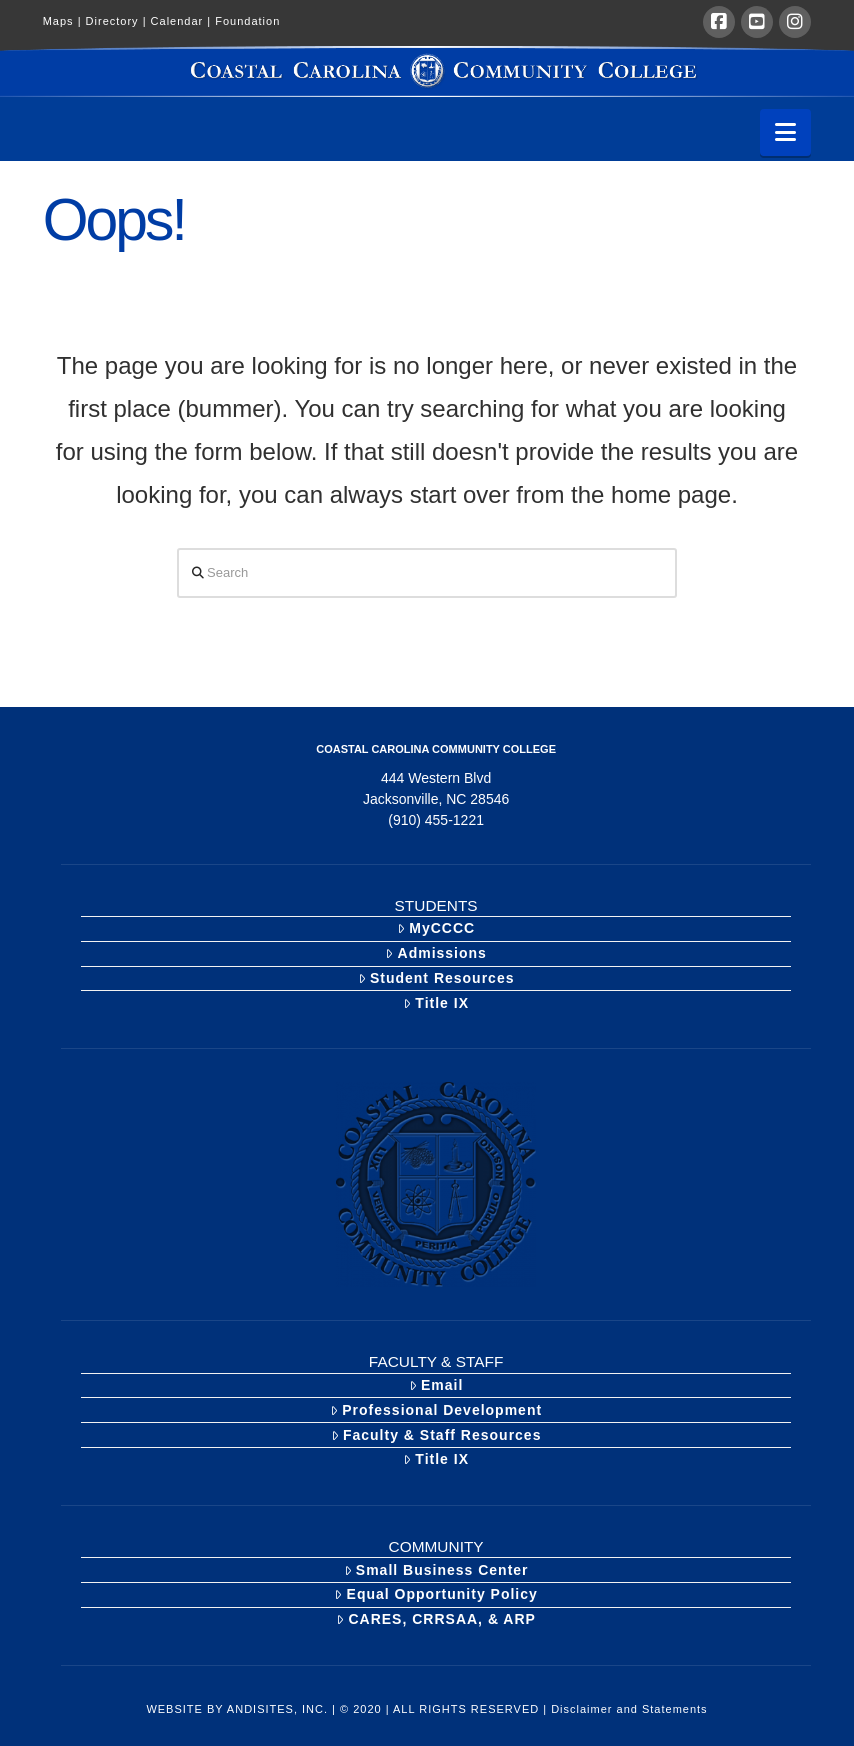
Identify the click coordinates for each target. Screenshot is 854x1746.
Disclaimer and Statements (629, 1709)
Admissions (436, 953)
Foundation (247, 21)
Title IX (436, 1003)
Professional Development (436, 1410)
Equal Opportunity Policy (435, 1594)
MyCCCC (436, 928)
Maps (64, 21)
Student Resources (436, 978)
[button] (785, 132)
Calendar (183, 21)
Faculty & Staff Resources (436, 1435)
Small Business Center (436, 1570)
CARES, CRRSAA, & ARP (436, 1619)
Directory (118, 21)
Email (436, 1385)
